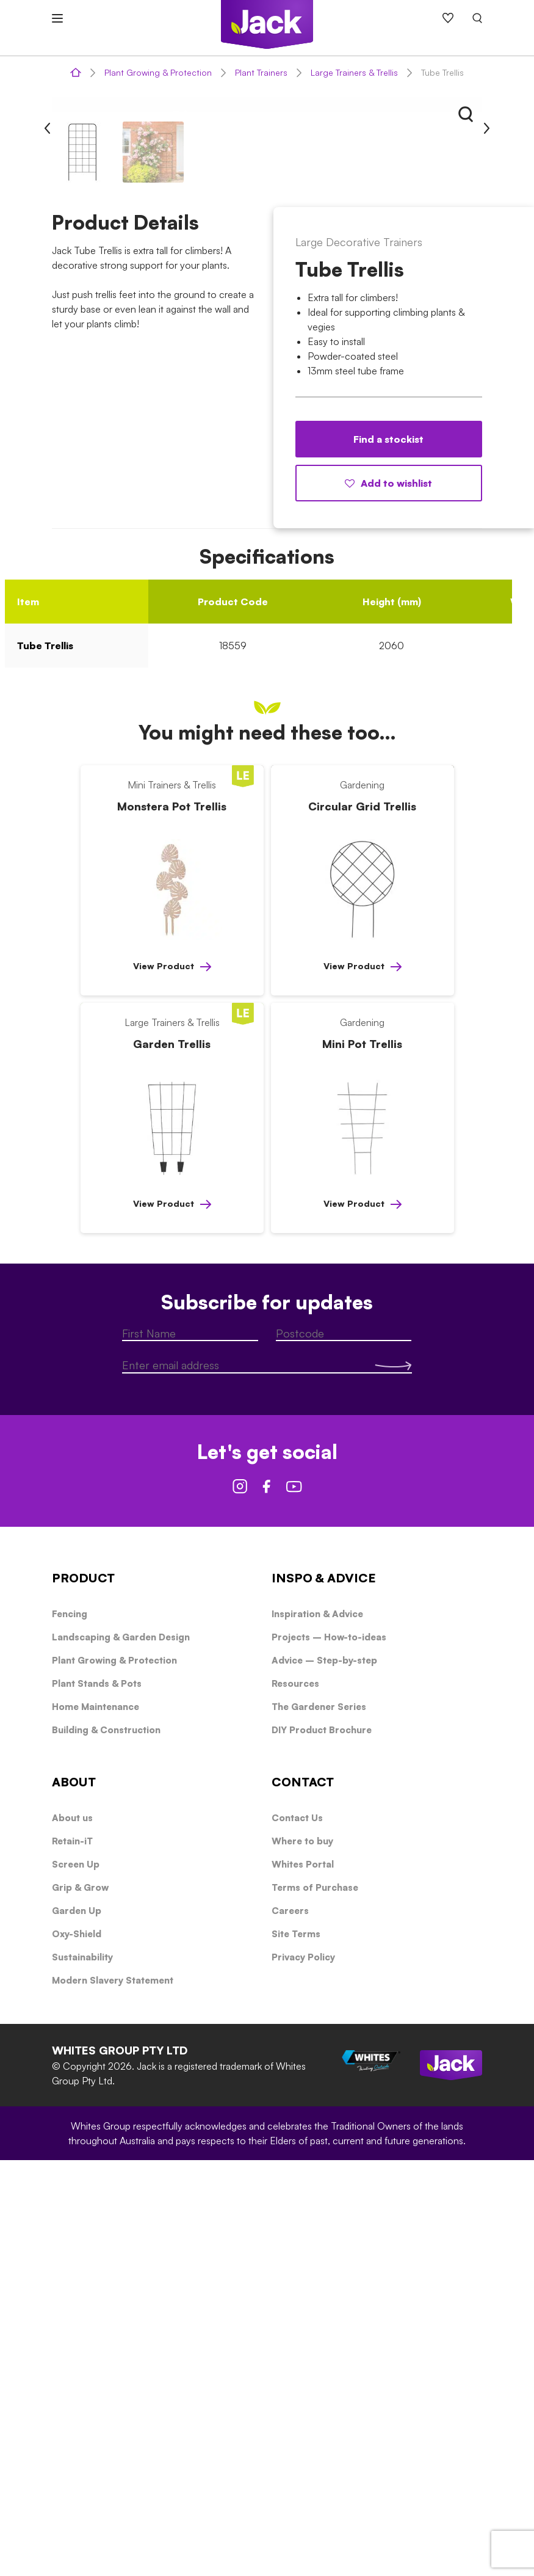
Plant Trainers (261, 72)
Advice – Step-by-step (324, 2076)
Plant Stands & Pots (97, 2099)
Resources (295, 2099)
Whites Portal (303, 2280)
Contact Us (297, 2233)
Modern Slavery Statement (112, 2396)
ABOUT (74, 2197)
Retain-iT (72, 2257)
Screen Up (75, 2280)
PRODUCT (83, 1993)
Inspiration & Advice (317, 2030)
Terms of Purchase (315, 2303)
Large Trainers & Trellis (354, 72)
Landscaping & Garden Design (121, 2053)
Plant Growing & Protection (158, 72)
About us (72, 2233)
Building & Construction (106, 2146)
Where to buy (302, 2257)
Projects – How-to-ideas (329, 2053)
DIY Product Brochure (322, 2146)
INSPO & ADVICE (324, 1993)
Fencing (69, 2030)
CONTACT (303, 2197)
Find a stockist (388, 855)
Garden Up (76, 2326)
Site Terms (296, 2350)
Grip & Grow (80, 2303)
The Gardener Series (319, 2122)
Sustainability (82, 2373)
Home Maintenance (95, 2122)
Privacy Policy (303, 2373)
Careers (290, 2326)
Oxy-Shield (76, 2350)
